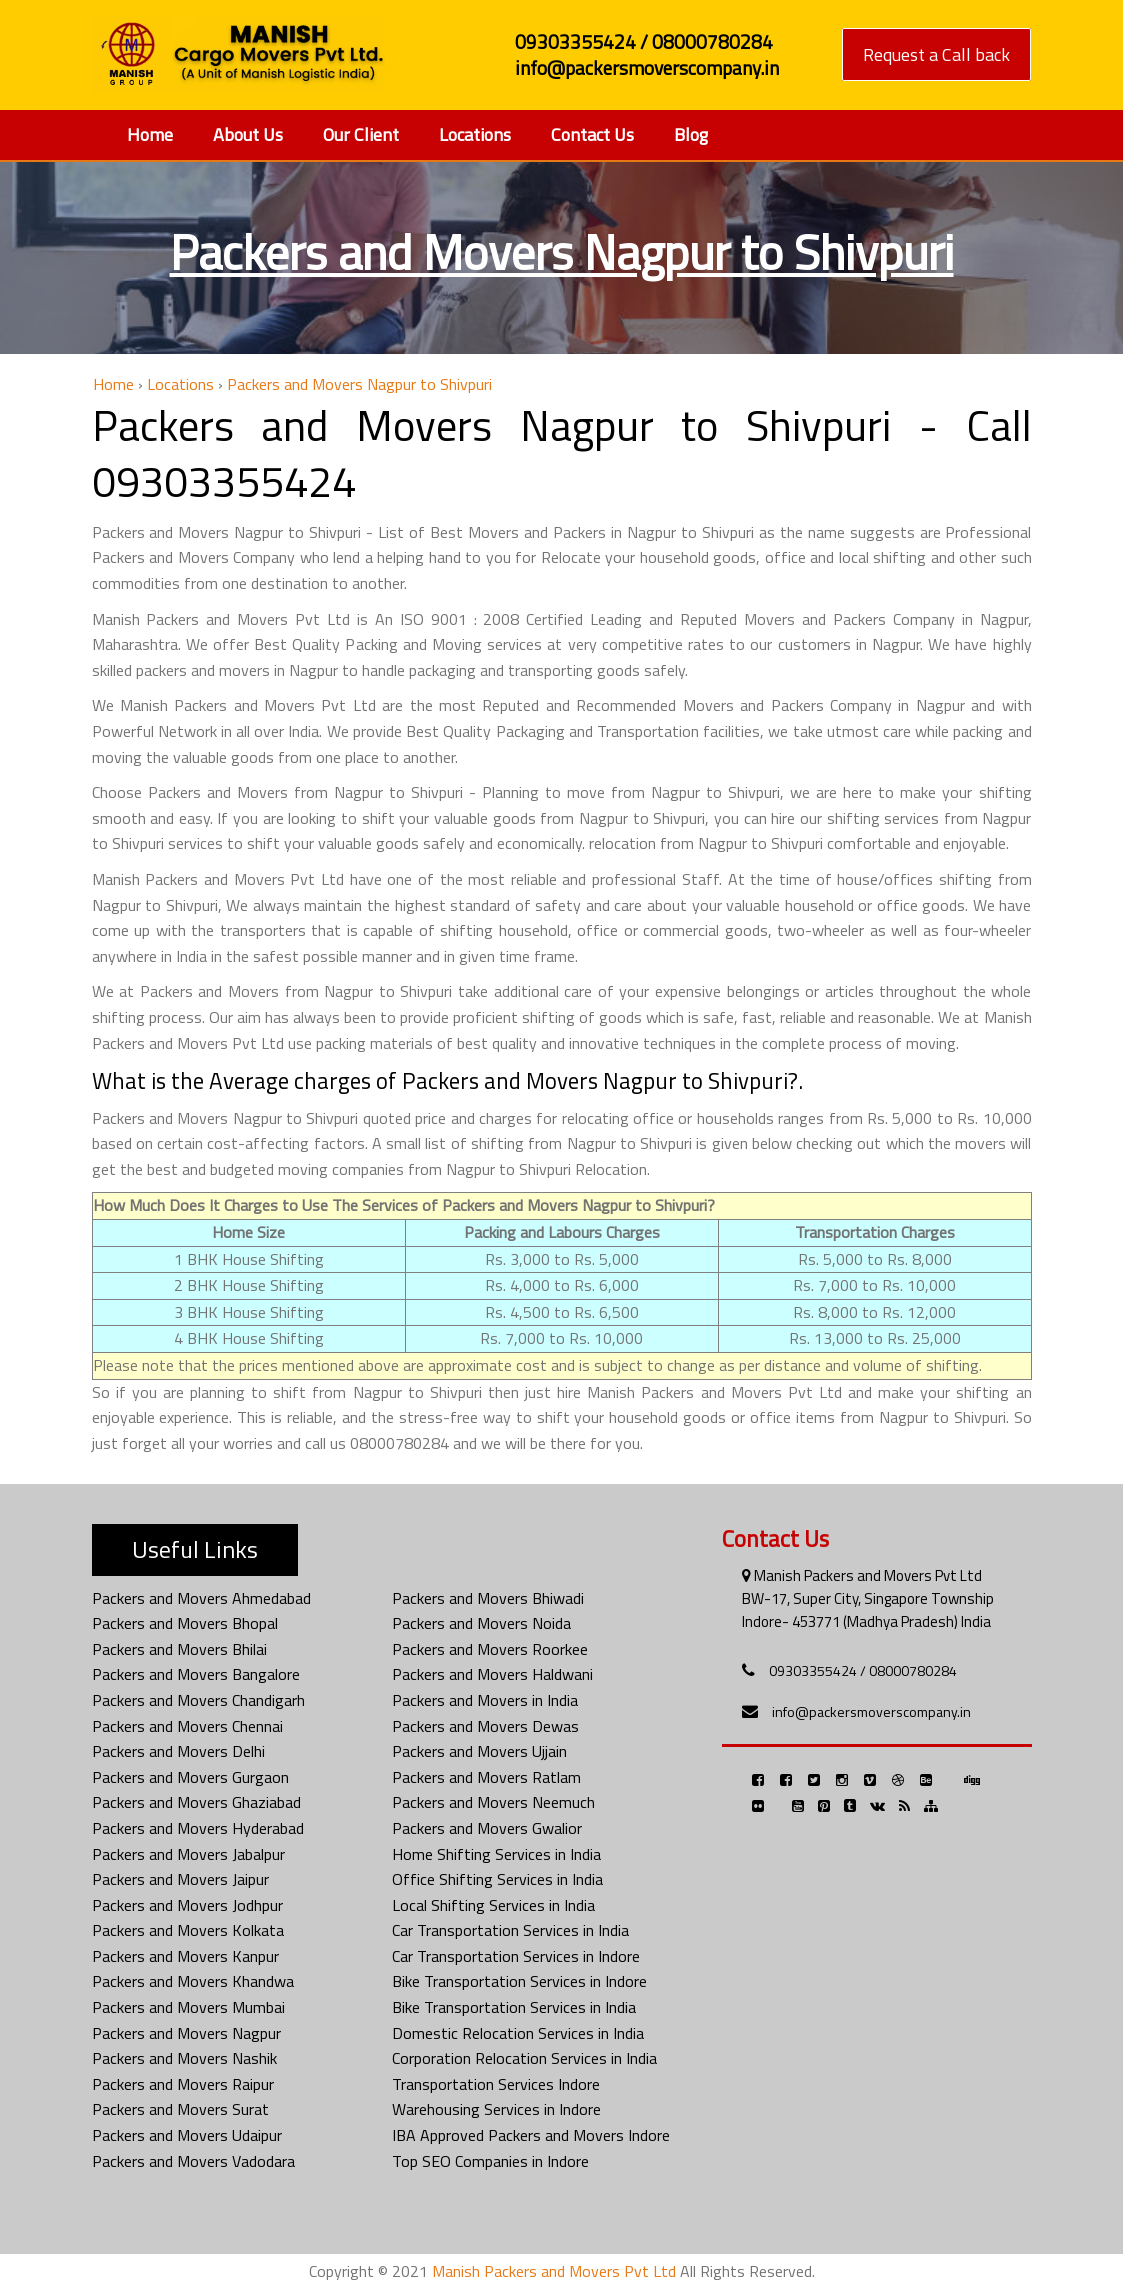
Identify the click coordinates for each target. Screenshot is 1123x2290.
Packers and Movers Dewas (485, 1726)
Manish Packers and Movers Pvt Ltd (554, 2271)
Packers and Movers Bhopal (185, 1623)
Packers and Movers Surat (180, 2109)
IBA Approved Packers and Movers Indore (531, 2135)
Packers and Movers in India (485, 1700)
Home (150, 134)
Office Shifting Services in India (497, 1879)
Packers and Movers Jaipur (180, 1879)
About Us (248, 134)
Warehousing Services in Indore (496, 2109)
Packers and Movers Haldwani (492, 1674)
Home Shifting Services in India (496, 1854)
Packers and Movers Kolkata (188, 1930)
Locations (475, 134)
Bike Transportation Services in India (514, 2007)
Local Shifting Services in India (493, 1905)
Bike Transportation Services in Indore (519, 1981)
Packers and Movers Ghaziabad (196, 1802)
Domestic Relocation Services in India (518, 2033)
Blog (691, 134)
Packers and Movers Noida (481, 1623)
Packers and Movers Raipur (183, 2084)
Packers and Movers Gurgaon (190, 1777)
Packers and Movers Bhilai (179, 1649)
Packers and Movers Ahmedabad (201, 1598)
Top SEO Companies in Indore (490, 2161)
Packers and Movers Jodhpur (187, 1905)
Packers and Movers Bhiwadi (488, 1598)
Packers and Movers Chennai (187, 1726)
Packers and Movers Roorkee (490, 1649)
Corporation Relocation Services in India (524, 2058)
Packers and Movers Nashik (184, 2058)
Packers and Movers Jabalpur (188, 1854)
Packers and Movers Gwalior (487, 1828)
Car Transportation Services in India (510, 1930)
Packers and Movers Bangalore (196, 1674)
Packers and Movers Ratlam (486, 1777)
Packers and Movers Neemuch (493, 1802)
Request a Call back (936, 54)
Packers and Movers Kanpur (185, 1956)
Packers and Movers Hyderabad (198, 1828)
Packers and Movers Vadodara (193, 2161)
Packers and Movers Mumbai (188, 2007)
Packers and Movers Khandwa (193, 1981)
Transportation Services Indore (496, 2084)
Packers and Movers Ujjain (479, 1751)
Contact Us (592, 134)
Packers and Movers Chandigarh (198, 1700)
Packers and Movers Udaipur (187, 2135)
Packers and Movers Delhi (178, 1751)
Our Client (361, 134)
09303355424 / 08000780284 (863, 1670)
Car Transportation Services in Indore (516, 1956)
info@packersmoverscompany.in (871, 1711)
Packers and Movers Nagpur (186, 2033)
